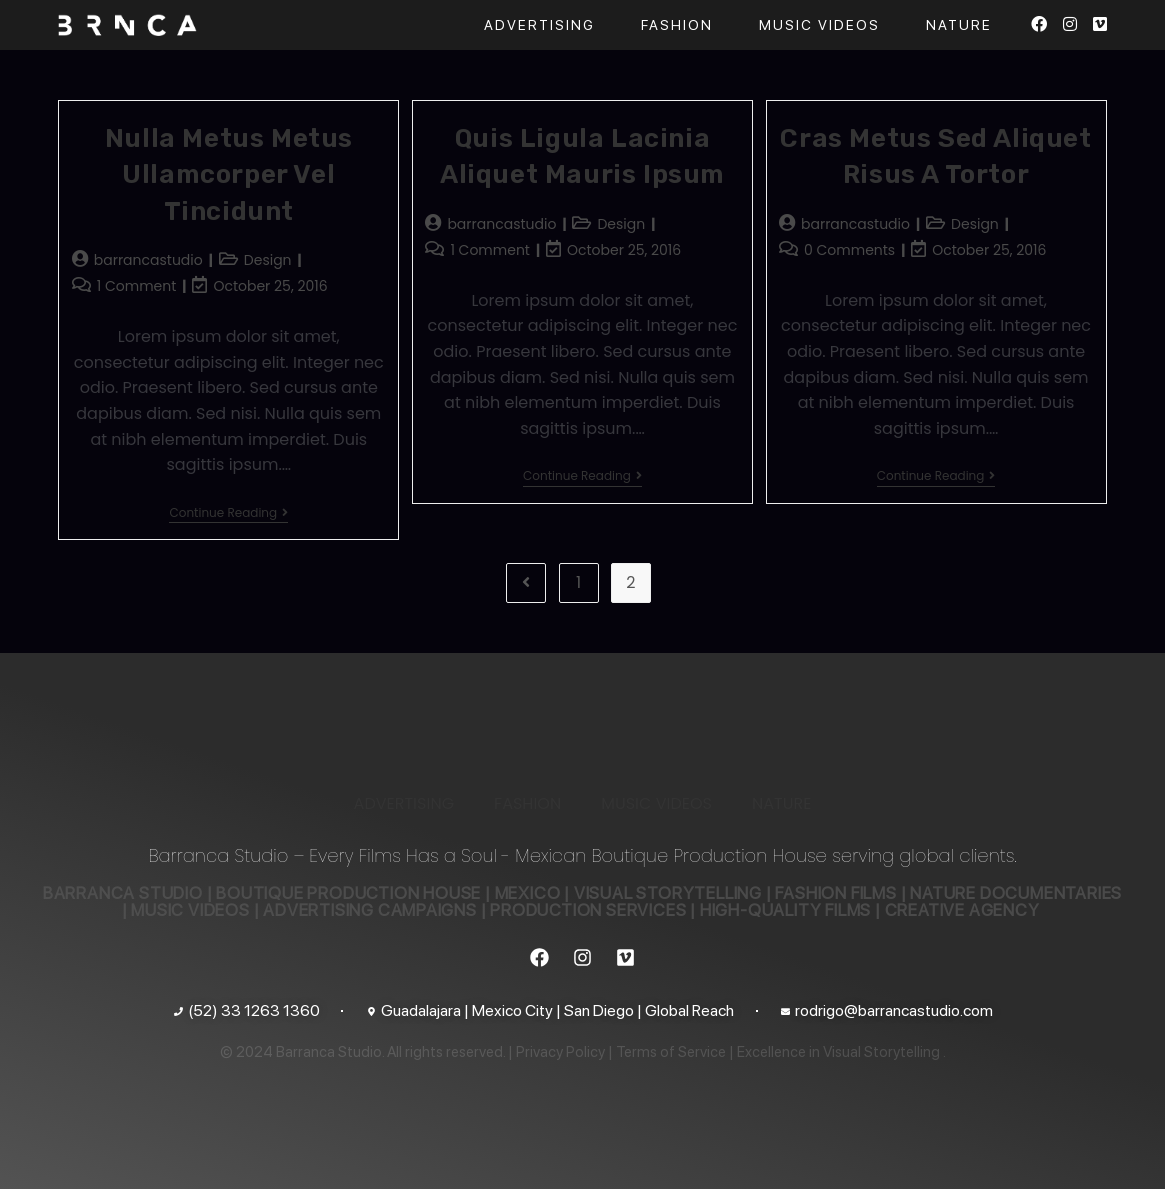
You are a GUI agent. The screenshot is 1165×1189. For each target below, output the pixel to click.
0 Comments (849, 250)
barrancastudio (148, 260)
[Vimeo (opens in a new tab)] (1100, 24)
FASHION (527, 803)
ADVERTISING (404, 803)
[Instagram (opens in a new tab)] (1070, 24)
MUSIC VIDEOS (656, 803)
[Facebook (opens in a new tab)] (1039, 24)
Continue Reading (228, 513)
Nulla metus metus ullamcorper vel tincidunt (229, 175)
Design (268, 260)
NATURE (781, 803)
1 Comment (137, 286)
